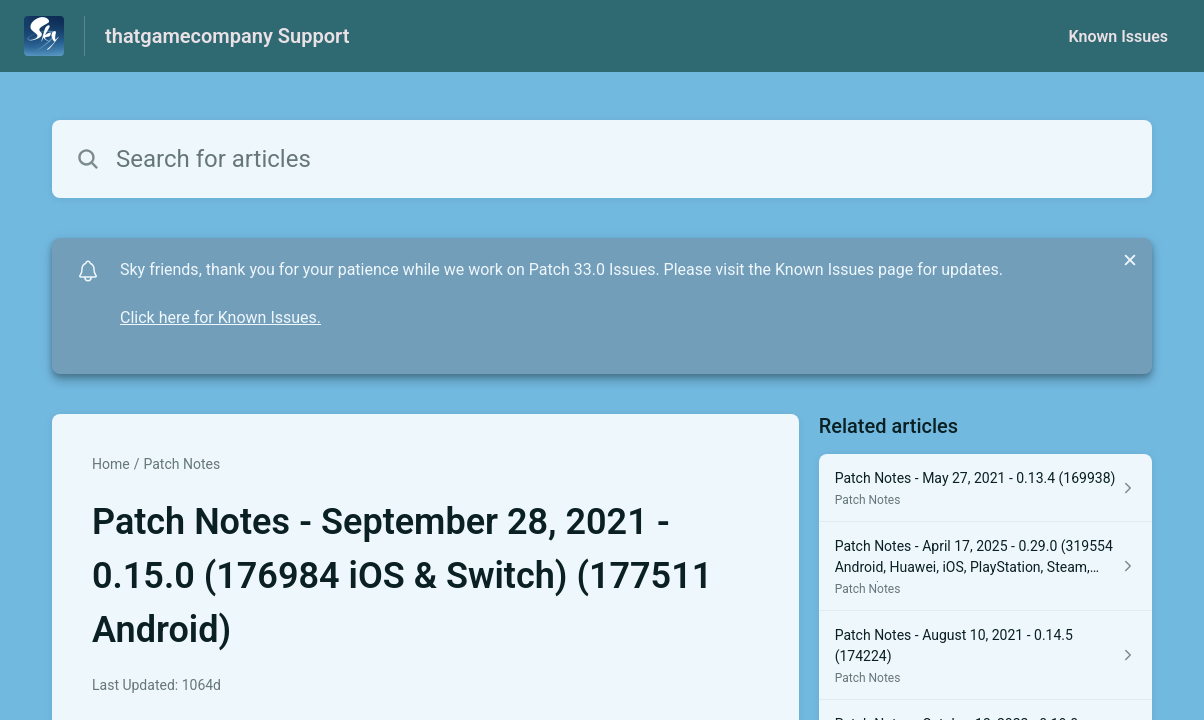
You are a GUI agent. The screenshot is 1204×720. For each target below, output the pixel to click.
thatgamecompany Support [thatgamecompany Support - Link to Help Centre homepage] (227, 36)
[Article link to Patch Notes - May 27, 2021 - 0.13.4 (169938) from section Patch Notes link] (985, 488)
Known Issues (1118, 36)
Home (111, 464)
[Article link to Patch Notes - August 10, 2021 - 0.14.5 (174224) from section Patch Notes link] (985, 655)
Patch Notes (181, 464)
